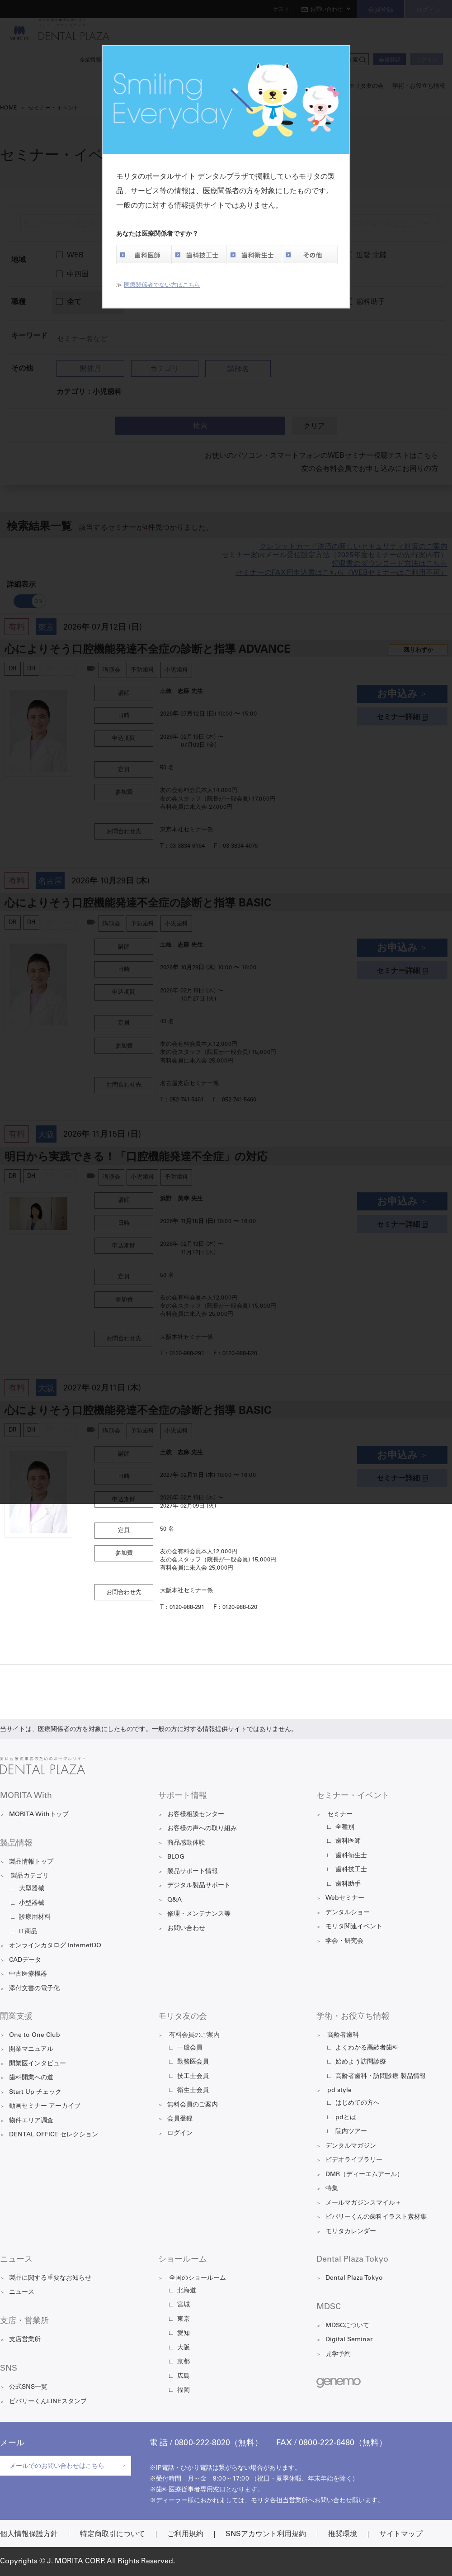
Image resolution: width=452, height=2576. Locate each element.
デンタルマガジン (350, 2146)
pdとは (345, 2118)
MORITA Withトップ (39, 1815)
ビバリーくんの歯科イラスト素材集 (376, 2217)
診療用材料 (35, 1917)
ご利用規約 (185, 2534)
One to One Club (34, 2035)
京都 (183, 2362)
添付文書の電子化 (34, 1989)
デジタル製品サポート (199, 1886)
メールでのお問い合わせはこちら (56, 2466)
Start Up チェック (35, 2092)
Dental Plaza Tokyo (354, 2278)
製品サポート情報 (192, 1872)
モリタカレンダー (350, 2232)
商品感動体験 (186, 1843)
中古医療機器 (28, 1974)
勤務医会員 (193, 2062)
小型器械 (31, 1903)
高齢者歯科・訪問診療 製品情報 (380, 2076)
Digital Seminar (348, 2340)
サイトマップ (401, 2534)
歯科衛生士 (254, 255)
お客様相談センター (195, 1815)
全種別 (344, 1827)
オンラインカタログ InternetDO (55, 1946)
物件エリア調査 (31, 2121)
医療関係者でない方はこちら (162, 286)
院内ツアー (351, 2132)
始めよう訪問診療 (360, 2062)
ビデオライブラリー (353, 2160)
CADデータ (25, 1960)
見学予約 (338, 2354)
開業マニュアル (31, 2049)
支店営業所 (25, 2340)
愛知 (183, 2333)
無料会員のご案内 (192, 2105)
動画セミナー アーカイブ (44, 2106)
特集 (331, 2189)
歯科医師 (143, 255)
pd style (339, 2090)
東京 (183, 2319)
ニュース (21, 2292)
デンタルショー (347, 1913)
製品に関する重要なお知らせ (50, 2278)
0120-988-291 (187, 1608)
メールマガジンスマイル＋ (363, 2203)
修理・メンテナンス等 (199, 1914)
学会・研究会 (344, 1941)
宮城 (183, 2305)
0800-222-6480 (326, 2443)
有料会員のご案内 (194, 2035)
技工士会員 (193, 2076)
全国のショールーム (197, 2278)
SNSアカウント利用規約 (266, 2534)
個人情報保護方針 (29, 2534)
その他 (310, 255)
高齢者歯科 (343, 2035)
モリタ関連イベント (353, 1927)
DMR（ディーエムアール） (364, 2175)
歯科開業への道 (31, 2078)
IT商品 (28, 1932)
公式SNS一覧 (28, 2387)
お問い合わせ (186, 1929)
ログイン (180, 2133)
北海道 (186, 2291)
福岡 (183, 2390)
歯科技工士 (198, 255)
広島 (183, 2376)
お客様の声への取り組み (202, 1829)
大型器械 (31, 1889)
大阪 (183, 2348)
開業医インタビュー (37, 2064)
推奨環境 (342, 2534)
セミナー (340, 1815)
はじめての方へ (357, 2103)
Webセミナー (344, 1898)
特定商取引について (112, 2534)
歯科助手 (348, 1884)
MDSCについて (347, 2326)
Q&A (174, 1900)
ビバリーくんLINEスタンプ (48, 2402)
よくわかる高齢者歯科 (367, 2048)
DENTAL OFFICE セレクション (53, 2135)
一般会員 (189, 2048)
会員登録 (180, 2119)
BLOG (175, 1857)
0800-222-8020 (202, 2443)
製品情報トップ (31, 1862)
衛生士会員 (193, 2090)
